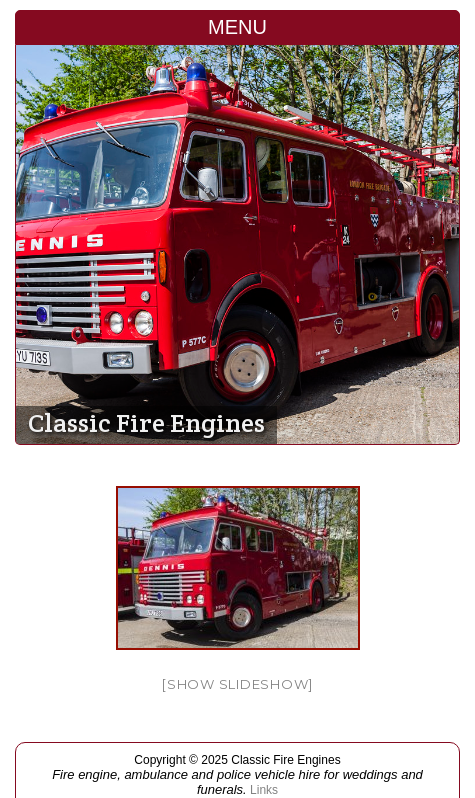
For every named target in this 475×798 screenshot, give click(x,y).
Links (264, 790)
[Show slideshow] (237, 684)
